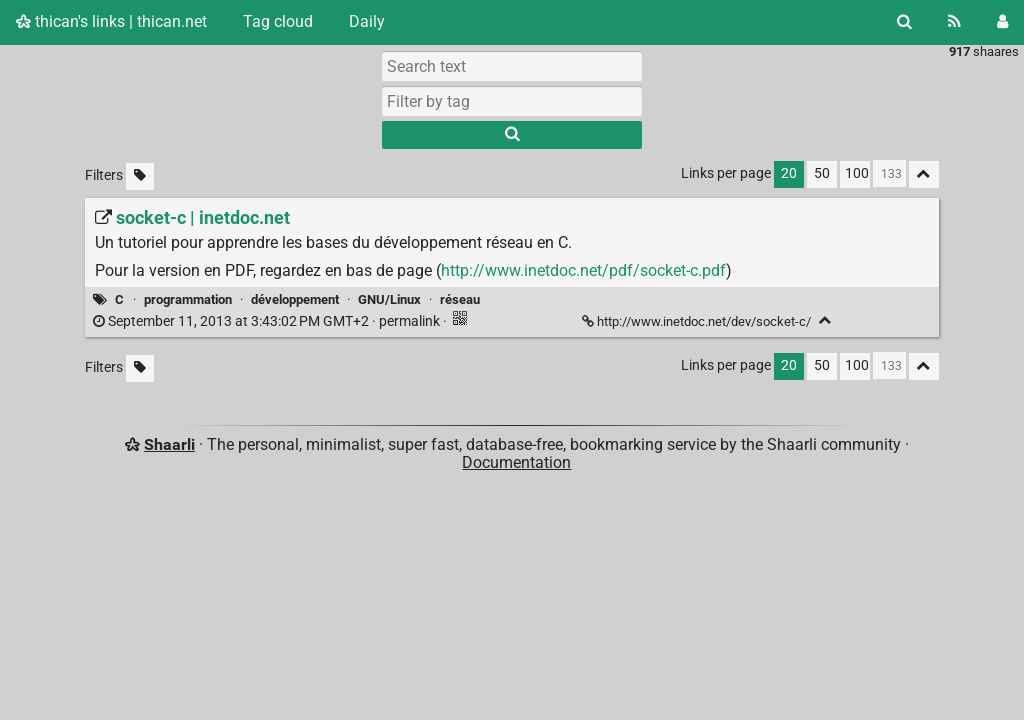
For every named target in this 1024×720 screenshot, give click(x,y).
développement (295, 299)
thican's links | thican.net (111, 21)
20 (789, 173)
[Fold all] (924, 174)
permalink (268, 321)
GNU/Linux (389, 299)
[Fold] (825, 320)
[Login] (1002, 22)
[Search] (904, 22)
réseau (460, 299)
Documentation (516, 462)
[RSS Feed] (954, 22)
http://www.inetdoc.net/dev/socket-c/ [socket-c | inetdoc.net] (698, 321)
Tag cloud (278, 21)
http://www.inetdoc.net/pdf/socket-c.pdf (583, 270)
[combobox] (512, 101)
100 (857, 173)
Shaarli (169, 444)
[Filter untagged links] (140, 176)
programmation (188, 299)
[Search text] (512, 66)
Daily (367, 21)
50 (822, 173)
